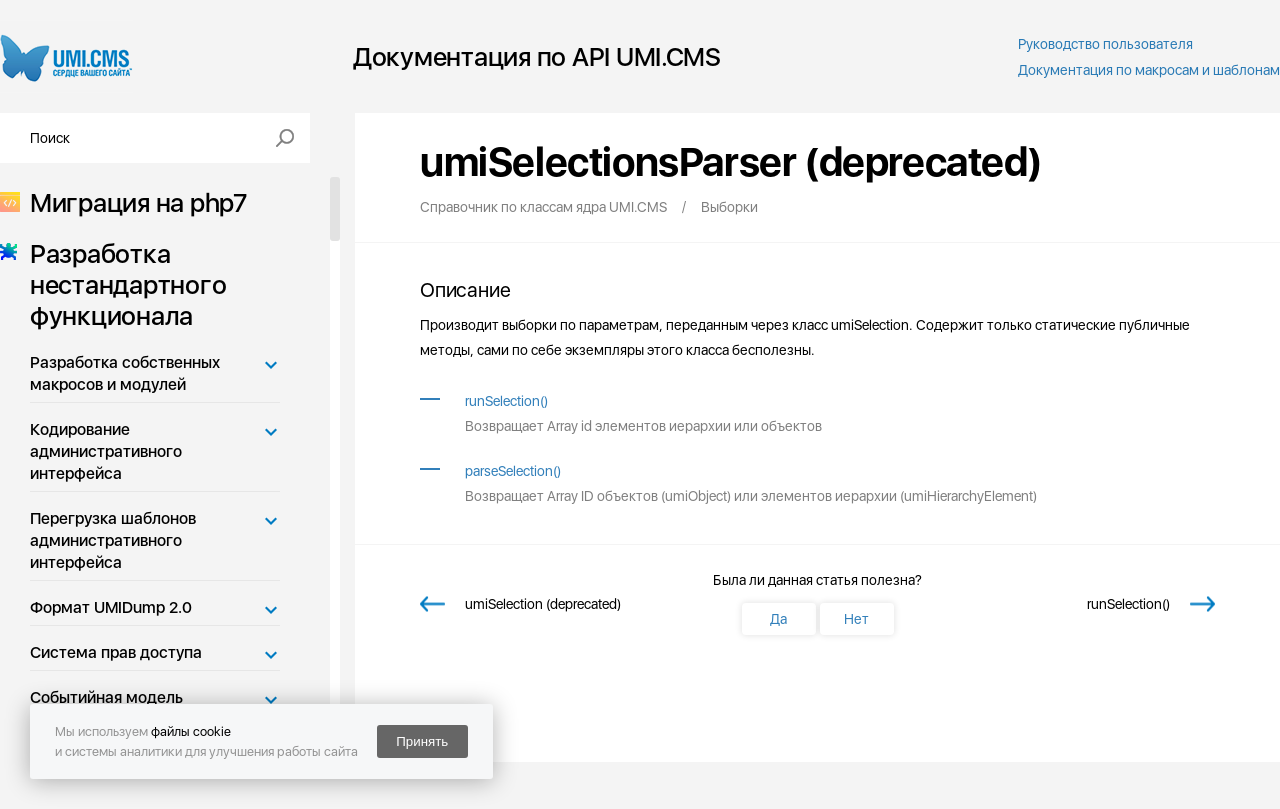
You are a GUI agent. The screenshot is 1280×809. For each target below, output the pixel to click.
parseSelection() (513, 471)
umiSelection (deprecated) (543, 604)
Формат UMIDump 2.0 (111, 607)
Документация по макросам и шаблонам (1149, 70)
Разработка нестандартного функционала (122, 284)
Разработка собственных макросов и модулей (125, 373)
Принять (422, 741)
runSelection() (506, 401)
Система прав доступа (116, 652)
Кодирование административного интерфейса (106, 451)
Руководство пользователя (1105, 44)
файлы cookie (191, 731)
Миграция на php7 (132, 202)
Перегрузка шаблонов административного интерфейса (113, 540)
